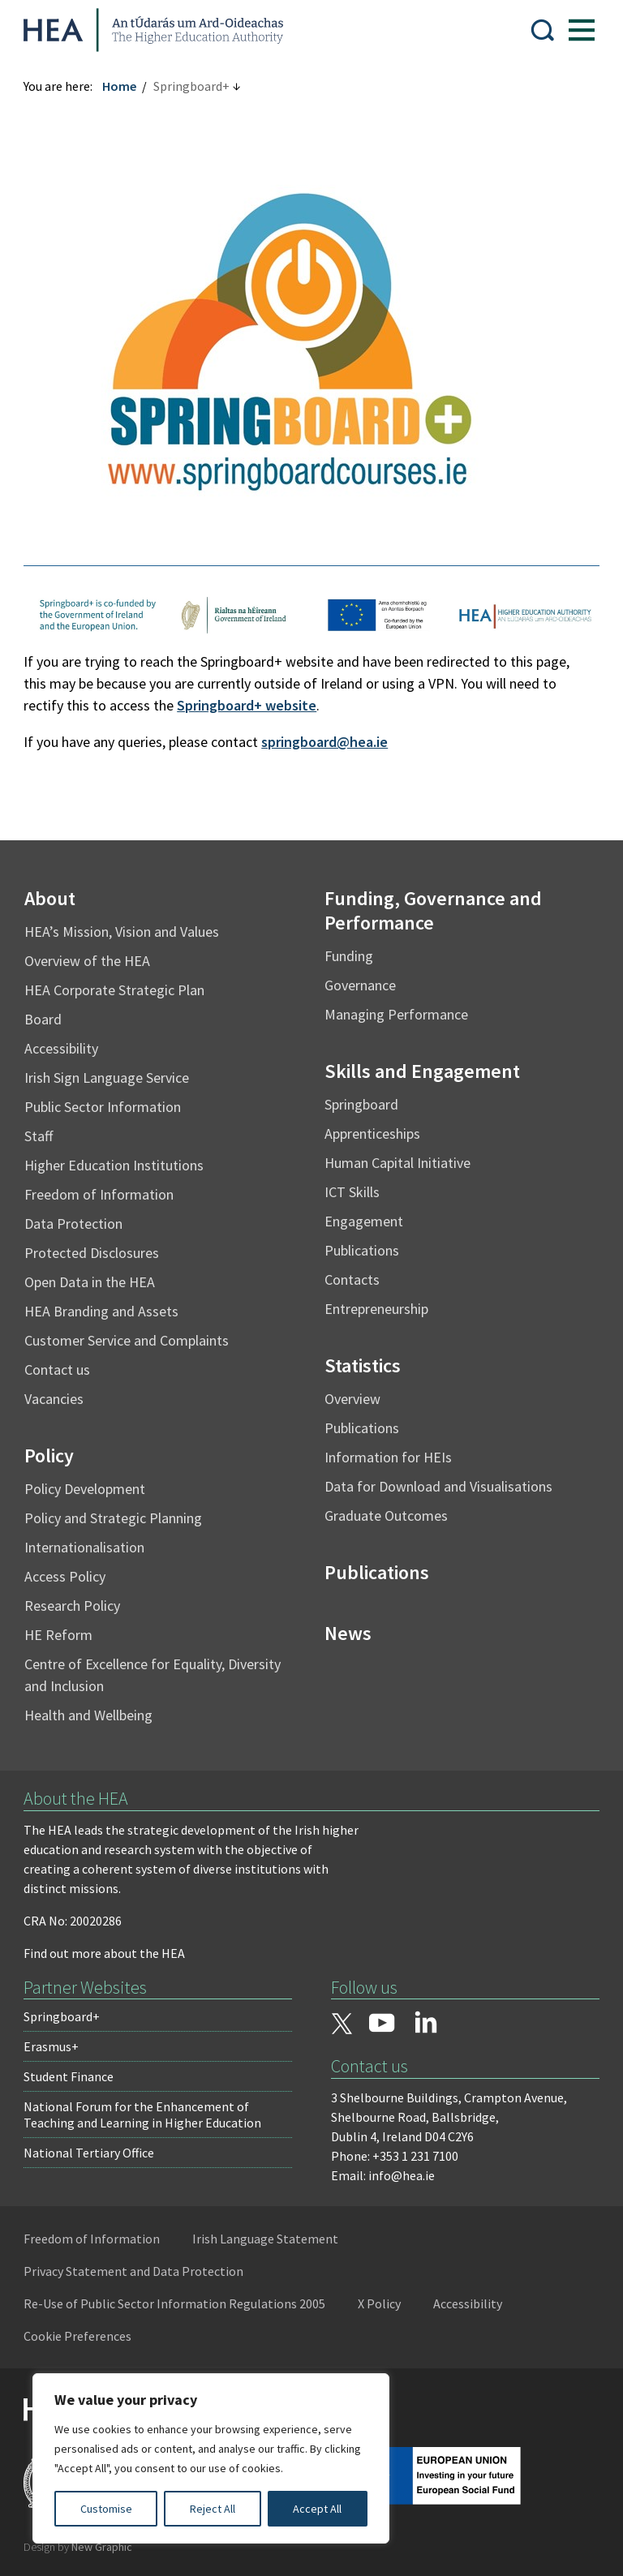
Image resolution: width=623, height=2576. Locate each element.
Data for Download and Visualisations (438, 1486)
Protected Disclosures (92, 1252)
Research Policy (73, 1605)
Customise (106, 2508)
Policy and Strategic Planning (114, 1518)
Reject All (212, 2508)
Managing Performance (396, 1014)
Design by (78, 2547)
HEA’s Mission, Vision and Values (122, 931)
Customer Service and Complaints (127, 1340)
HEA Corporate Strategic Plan (115, 990)
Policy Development (85, 1488)
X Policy (380, 2303)
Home (120, 86)
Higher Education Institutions (114, 1165)
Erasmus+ (51, 2046)
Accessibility (62, 1048)
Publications (361, 1250)
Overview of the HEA (88, 960)
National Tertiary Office (89, 2153)
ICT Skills (352, 1192)
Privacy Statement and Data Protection (134, 2271)
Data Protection (74, 1223)
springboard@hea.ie (325, 741)
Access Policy (65, 1576)
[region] (210, 2458)
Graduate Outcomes (386, 1515)
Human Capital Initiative (397, 1162)
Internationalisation (85, 1547)
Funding (348, 956)
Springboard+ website (247, 705)
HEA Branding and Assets (102, 1311)
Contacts (352, 1279)
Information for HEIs (388, 1457)
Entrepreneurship (376, 1308)
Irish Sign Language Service (107, 1077)
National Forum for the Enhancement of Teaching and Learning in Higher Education (143, 2114)
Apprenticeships (372, 1133)
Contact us (58, 1369)
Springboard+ (62, 2016)
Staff (39, 1136)
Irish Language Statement (266, 2238)
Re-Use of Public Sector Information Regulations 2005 (175, 2303)
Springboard (361, 1104)
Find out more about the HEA (105, 1953)
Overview (352, 1398)
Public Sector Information (103, 1106)
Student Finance (69, 2076)
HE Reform (59, 1634)
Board (43, 1019)
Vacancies (54, 1398)
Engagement (363, 1221)
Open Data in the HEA (90, 1282)
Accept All (317, 2508)
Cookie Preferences (78, 2336)
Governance (360, 985)
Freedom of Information (99, 1194)
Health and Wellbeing (89, 1715)
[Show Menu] (581, 30)
